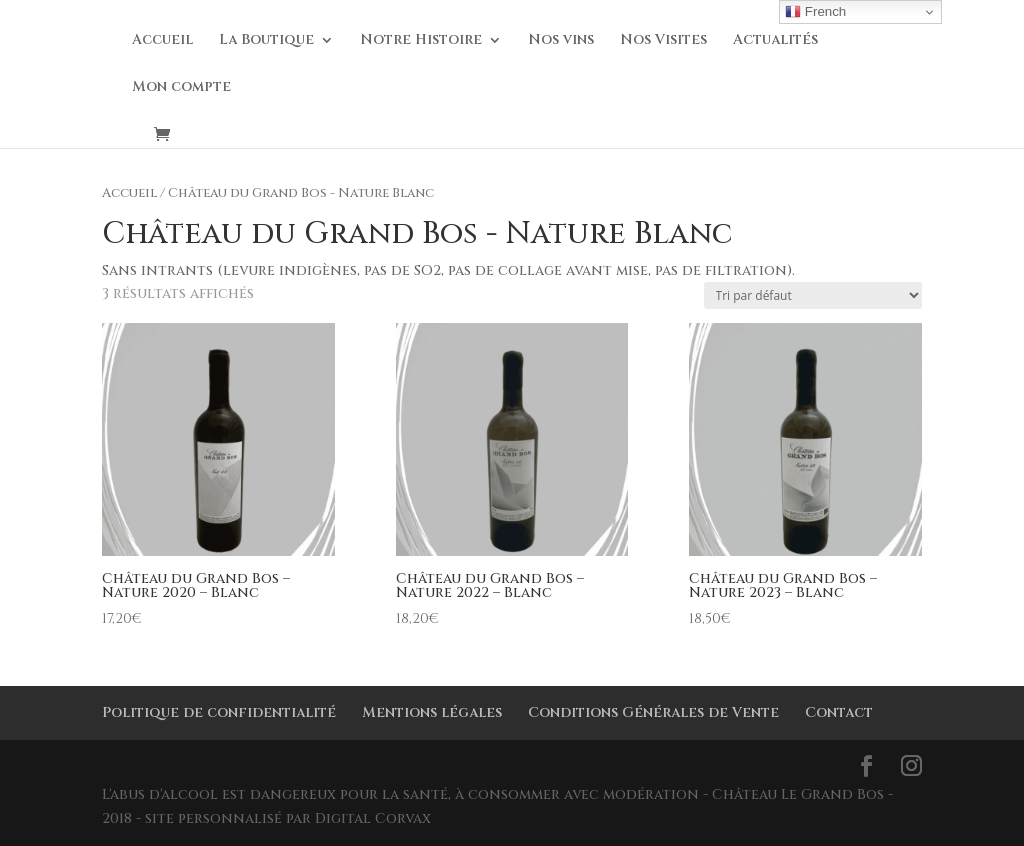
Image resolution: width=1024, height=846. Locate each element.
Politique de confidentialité (219, 712)
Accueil (162, 41)
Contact (839, 712)
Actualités (775, 41)
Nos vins (561, 41)
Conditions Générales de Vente (653, 712)
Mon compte (181, 88)
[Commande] (813, 295)
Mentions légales (432, 712)
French (815, 12)
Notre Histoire (421, 41)
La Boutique (266, 41)
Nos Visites (663, 41)
